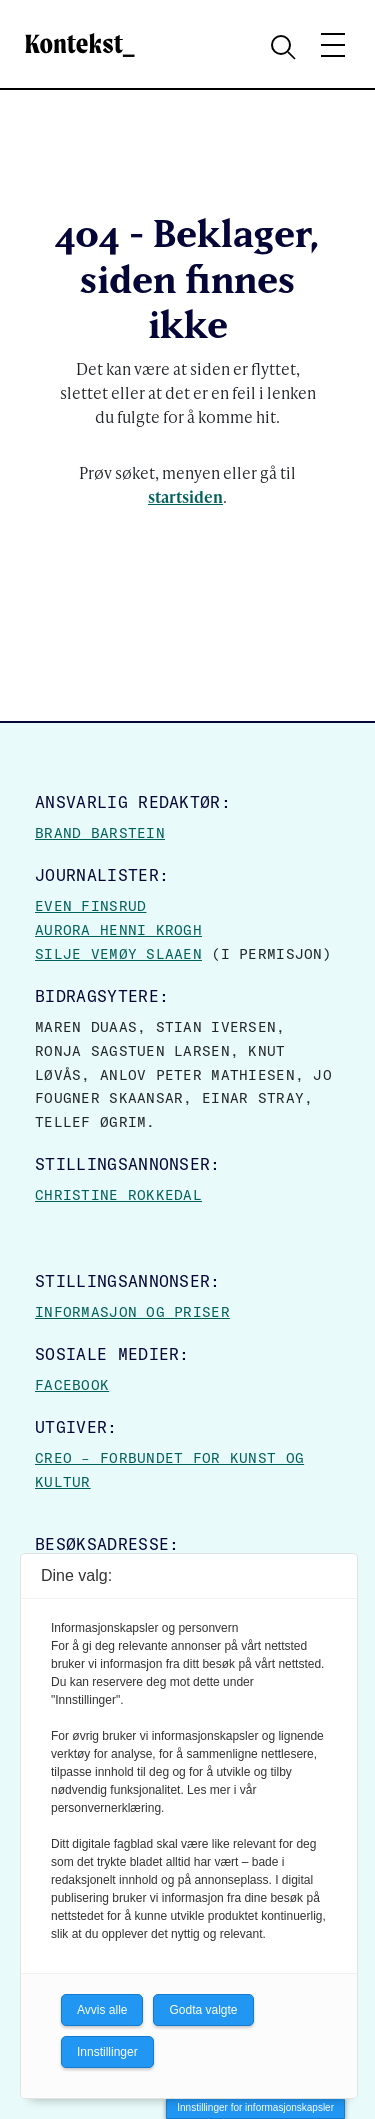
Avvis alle (102, 2010)
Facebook (72, 1385)
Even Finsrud (90, 906)
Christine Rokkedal (118, 1195)
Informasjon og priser (132, 1312)
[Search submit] (286, 45)
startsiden (185, 496)
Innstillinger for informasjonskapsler (255, 2107)
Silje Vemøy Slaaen (118, 954)
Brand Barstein (100, 833)
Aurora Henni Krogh (118, 930)
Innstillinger (107, 2052)
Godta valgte (203, 2010)
